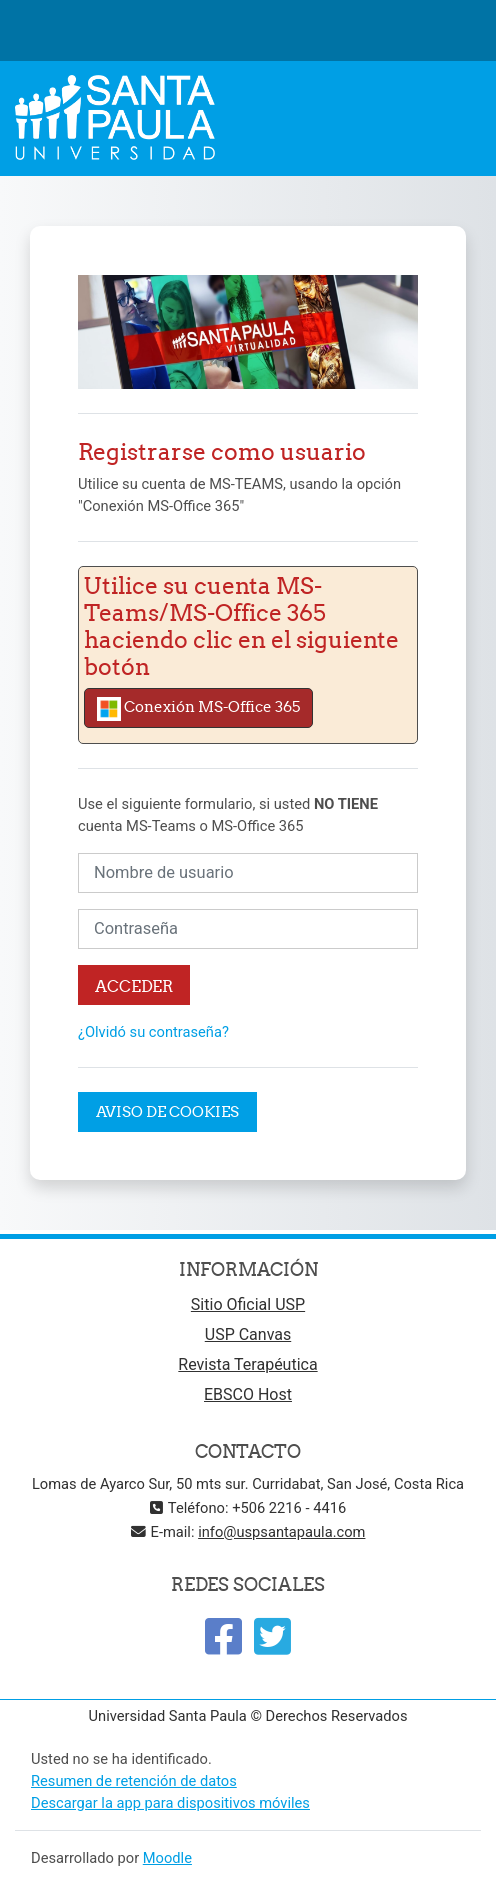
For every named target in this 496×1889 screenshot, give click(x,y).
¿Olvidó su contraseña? (153, 1032)
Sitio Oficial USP (248, 1304)
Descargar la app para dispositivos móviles (170, 1803)
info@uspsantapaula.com (281, 1532)
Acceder (134, 985)
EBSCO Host (248, 1394)
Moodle (167, 1858)
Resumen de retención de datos (134, 1781)
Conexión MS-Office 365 (198, 709)
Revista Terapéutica (247, 1364)
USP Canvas (248, 1334)
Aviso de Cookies (167, 1111)
